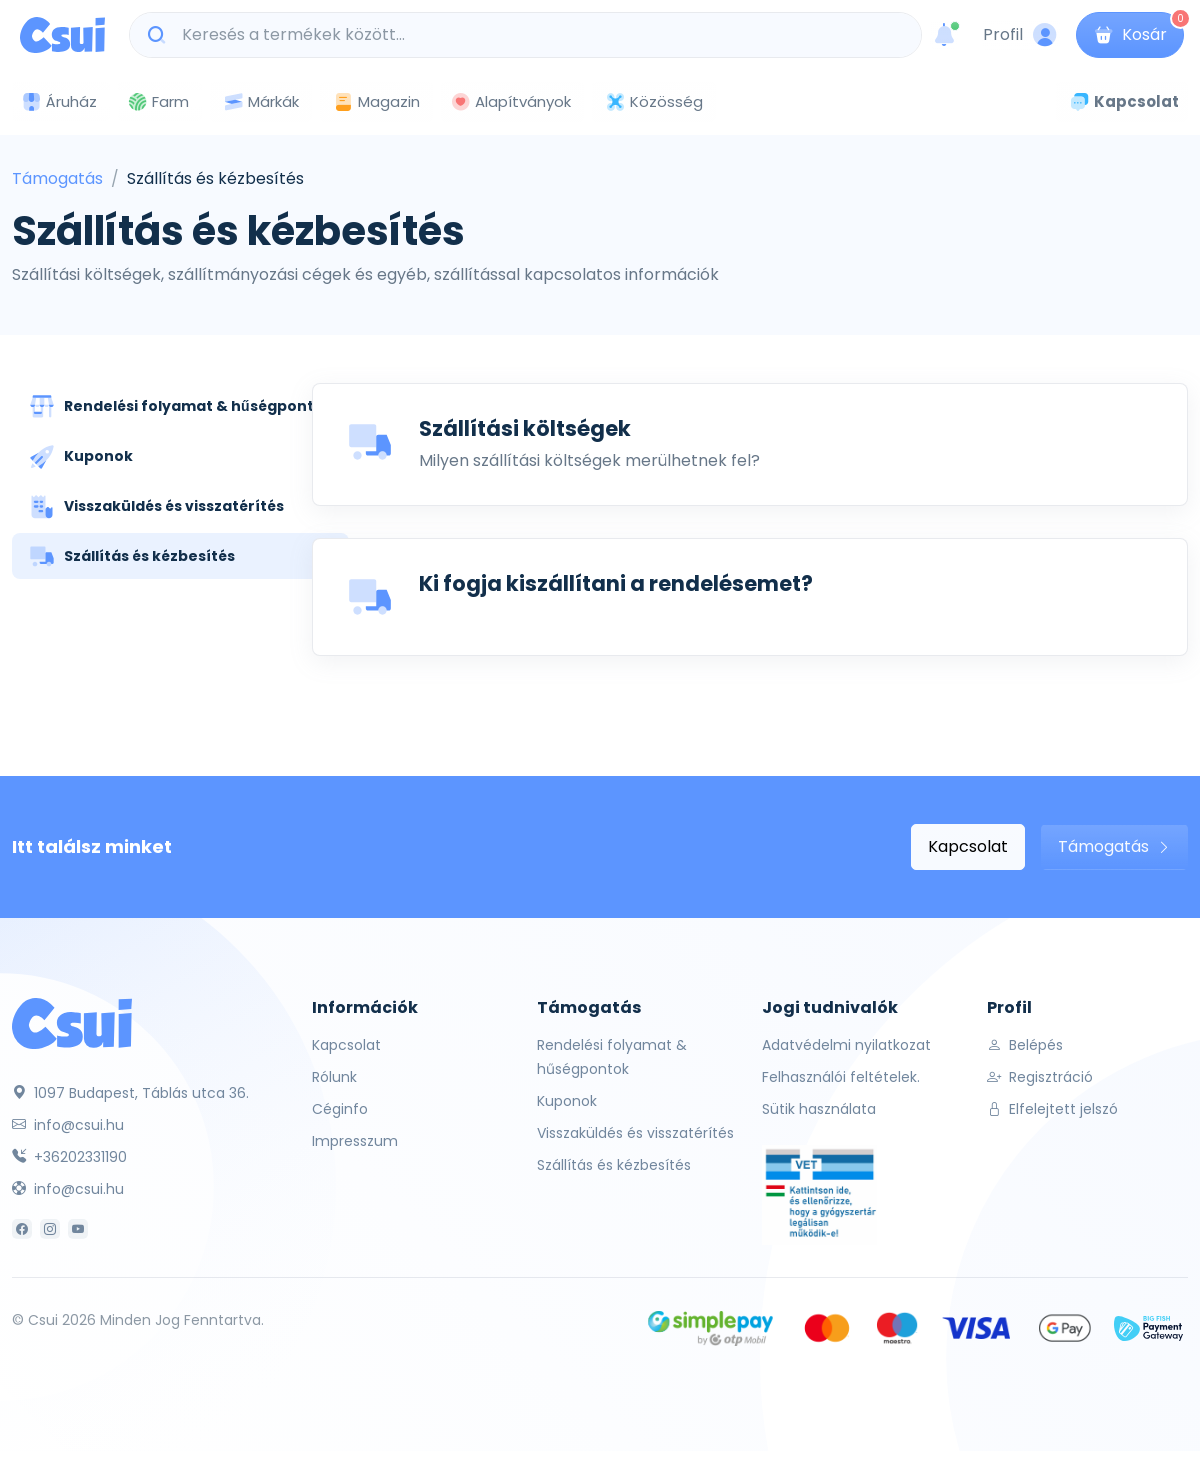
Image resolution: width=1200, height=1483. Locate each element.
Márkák (261, 102)
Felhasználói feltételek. (841, 1077)
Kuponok (567, 1101)
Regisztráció (1040, 1077)
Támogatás (57, 178)
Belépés (1025, 1045)
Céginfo (340, 1109)
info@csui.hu (68, 1125)
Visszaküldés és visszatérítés (635, 1133)
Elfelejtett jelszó (1052, 1109)
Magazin (376, 101)
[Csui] (72, 1022)
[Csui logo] (62, 35)
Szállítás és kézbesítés (614, 1165)
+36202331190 (69, 1157)
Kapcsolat (968, 846)
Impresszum (355, 1141)
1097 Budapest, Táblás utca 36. (130, 1093)
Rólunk (334, 1077)
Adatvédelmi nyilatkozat (846, 1045)
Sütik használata (819, 1109)
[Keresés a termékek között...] (536, 35)
